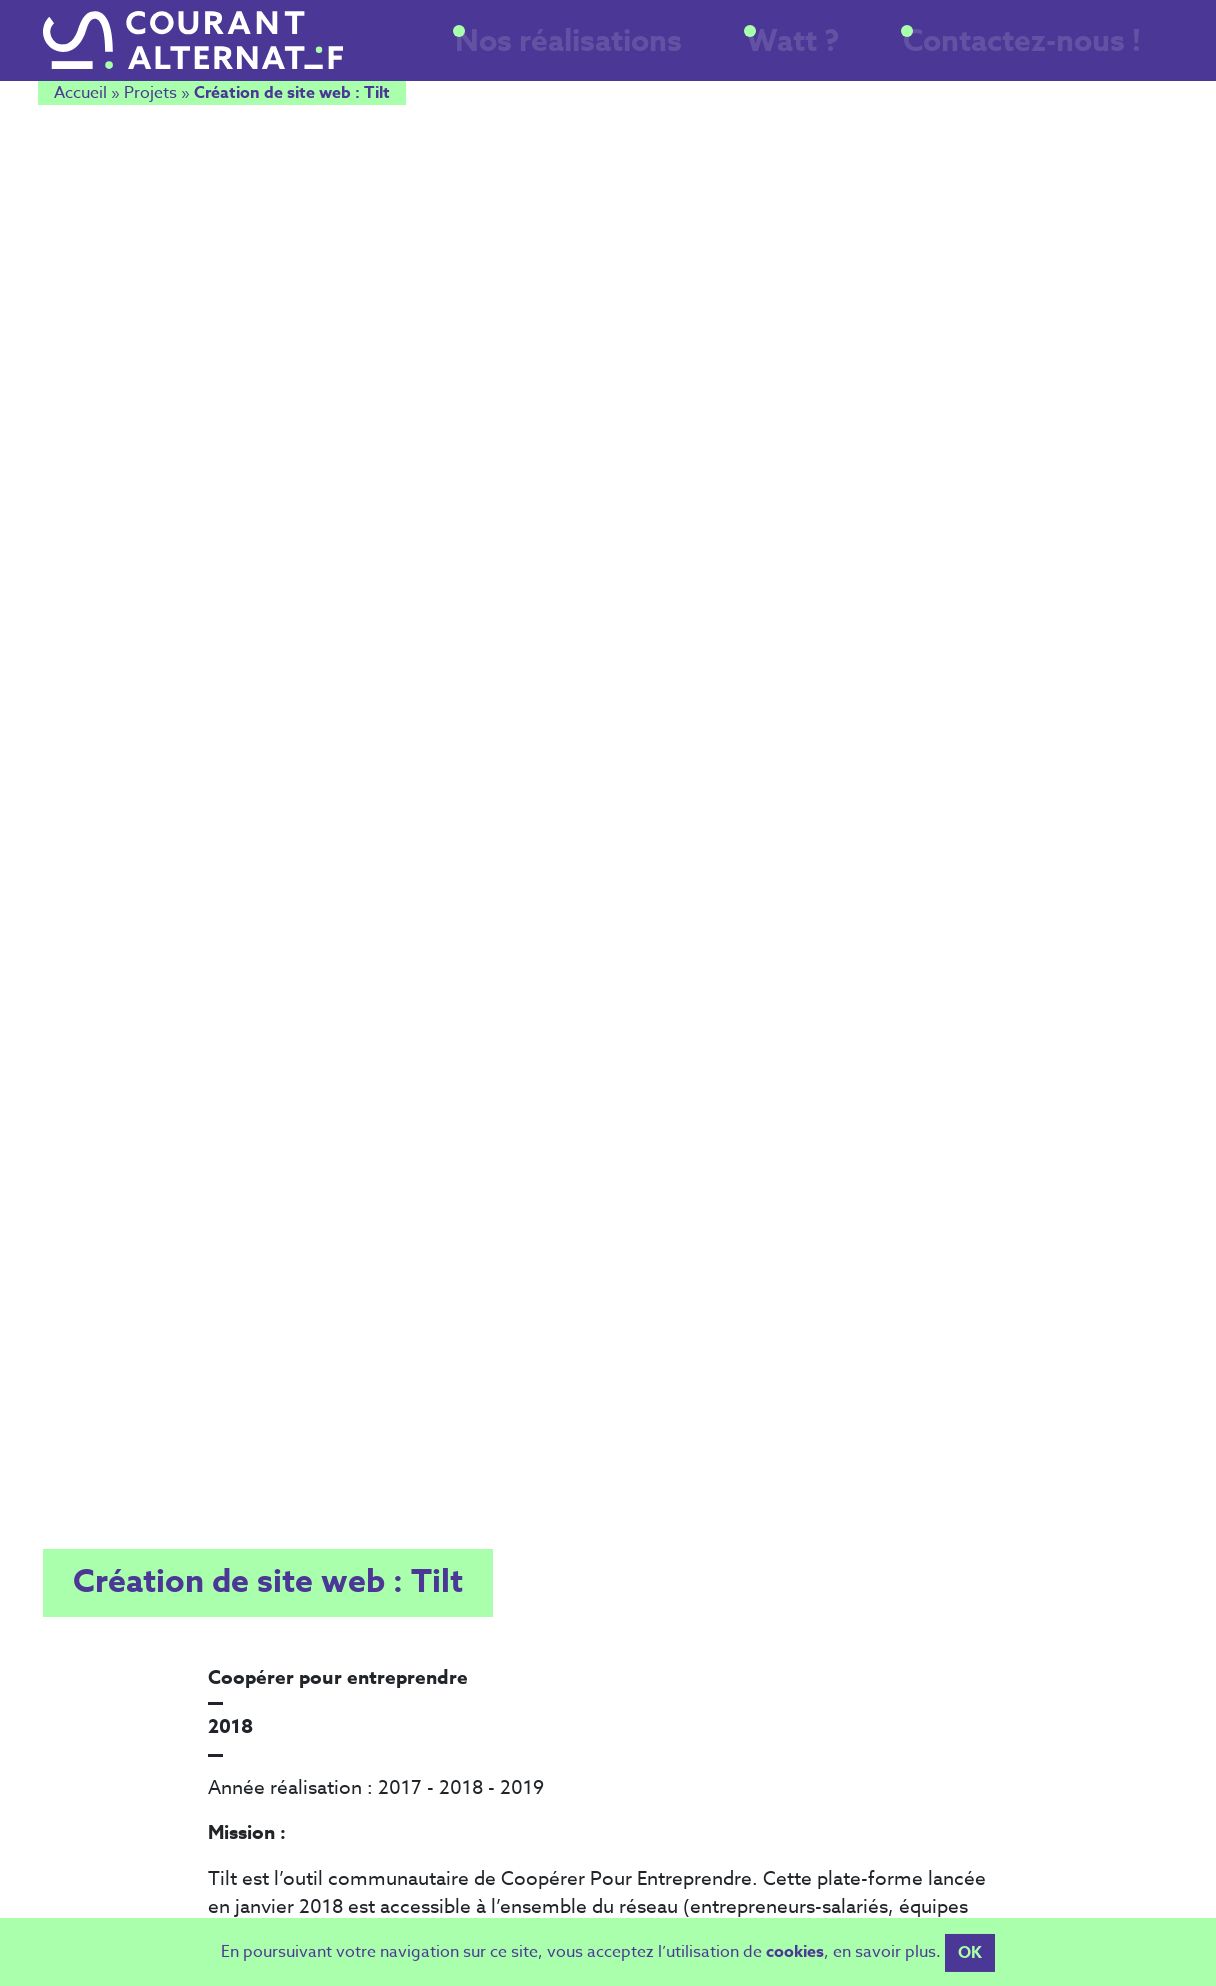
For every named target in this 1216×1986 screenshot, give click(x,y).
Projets (150, 97)
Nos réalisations (710, 53)
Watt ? (882, 53)
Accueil (80, 97)
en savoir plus (884, 1963)
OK (970, 1964)
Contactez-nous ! (1059, 53)
